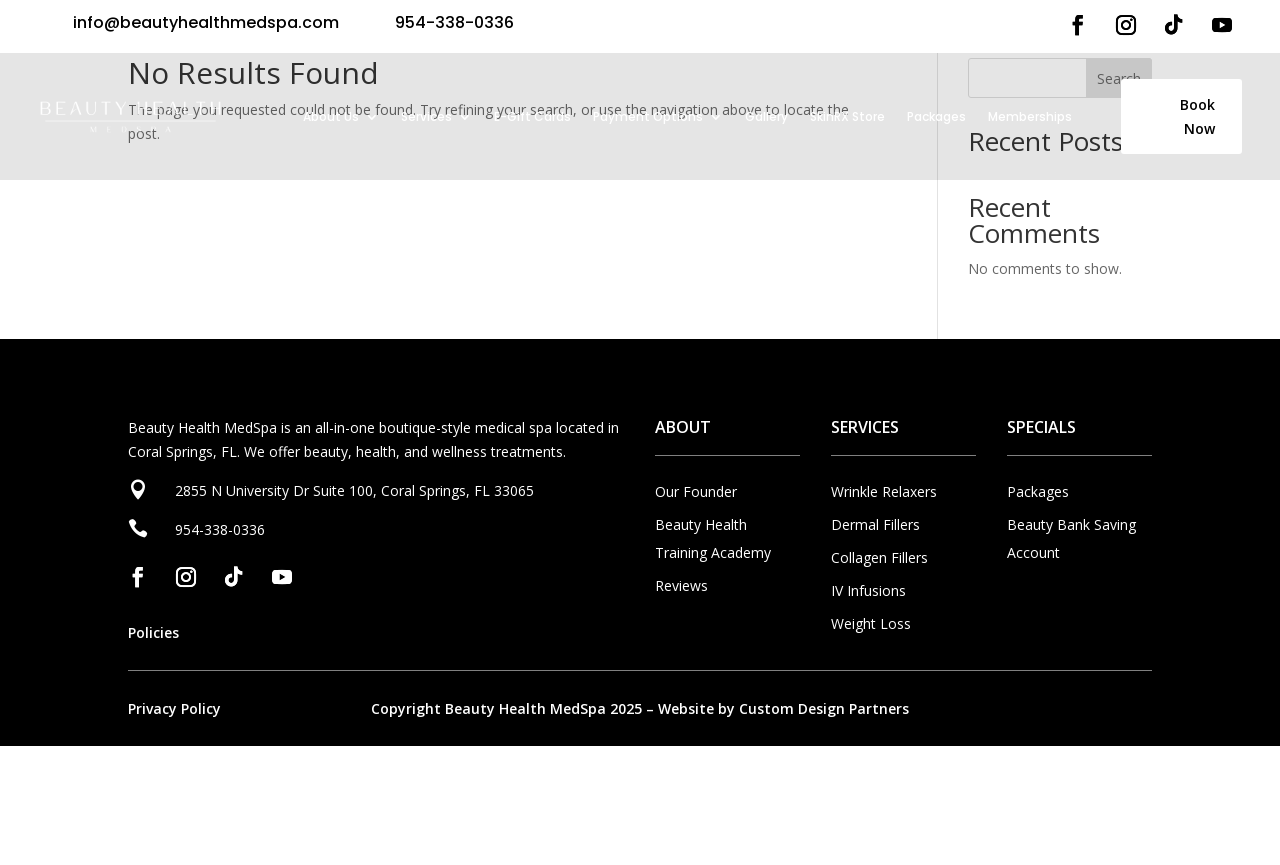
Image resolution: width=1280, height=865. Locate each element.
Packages (936, 116)
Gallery (766, 116)
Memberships (1030, 116)
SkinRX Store (847, 116)
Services (426, 116)
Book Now (1197, 116)
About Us (331, 116)
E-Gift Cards (532, 116)
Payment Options (648, 116)
